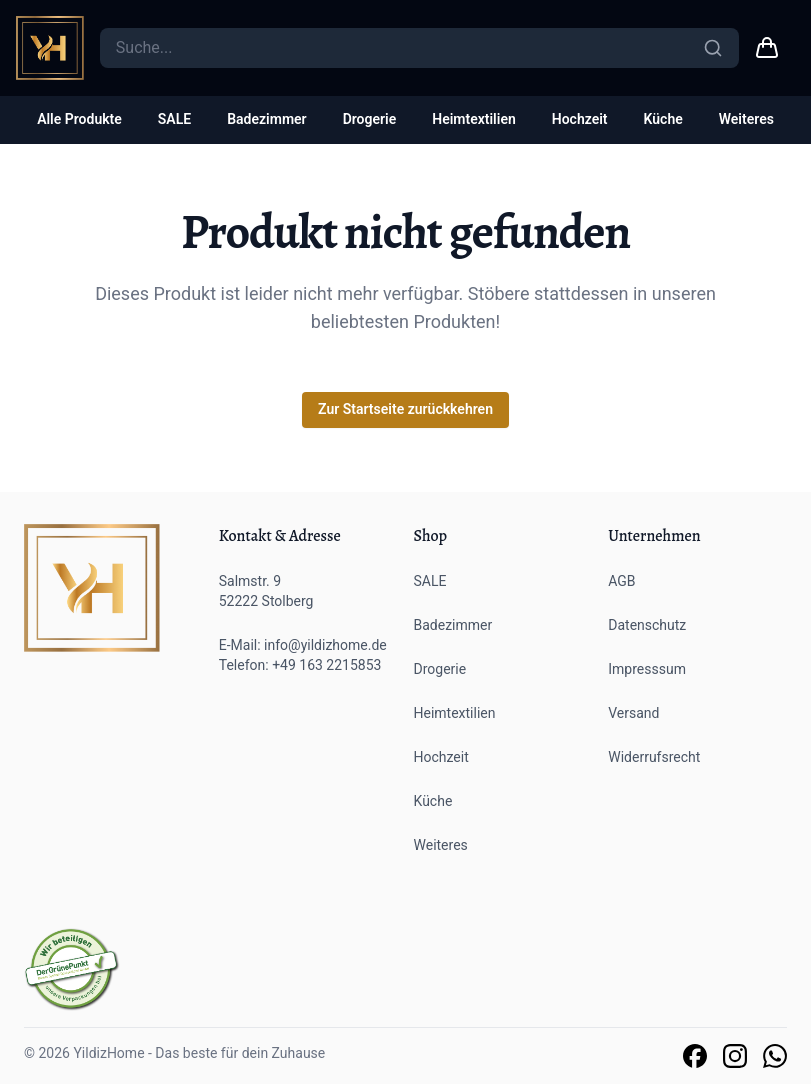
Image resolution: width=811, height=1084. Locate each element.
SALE (174, 119)
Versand (633, 713)
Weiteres (746, 119)
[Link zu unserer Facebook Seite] (695, 1056)
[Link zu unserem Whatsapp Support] (775, 1056)
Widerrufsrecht (654, 757)
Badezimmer (266, 119)
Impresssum (647, 669)
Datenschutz (647, 625)
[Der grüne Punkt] (72, 969)
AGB (621, 581)
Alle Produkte (79, 119)
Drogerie (370, 119)
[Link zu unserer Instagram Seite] (735, 1056)
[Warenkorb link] (767, 48)
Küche (663, 119)
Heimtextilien (474, 119)
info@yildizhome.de (325, 645)
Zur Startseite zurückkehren (405, 409)
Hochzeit (580, 119)
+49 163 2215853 (326, 665)
